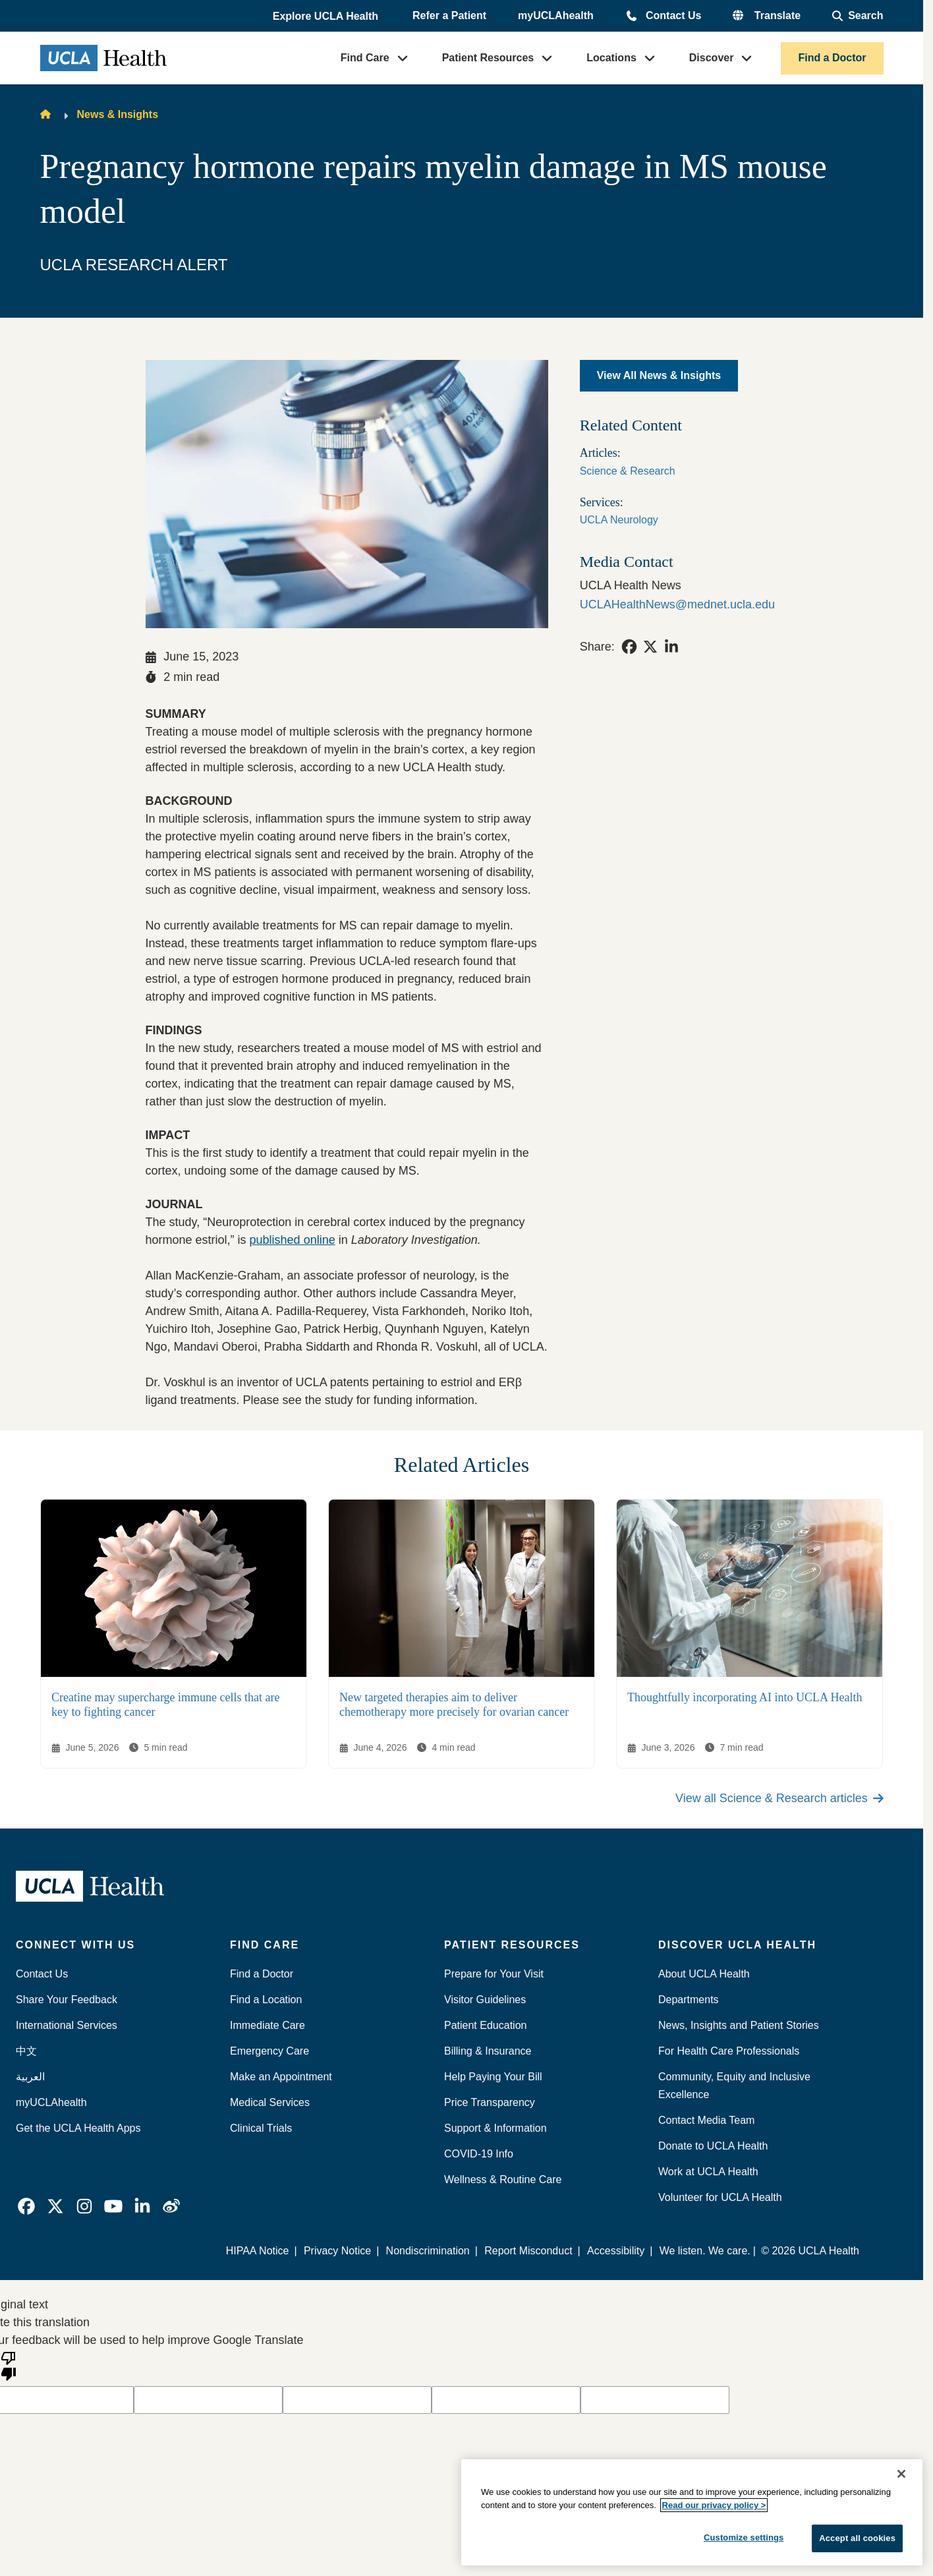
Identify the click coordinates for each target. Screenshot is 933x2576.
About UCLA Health (704, 1973)
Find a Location (266, 1999)
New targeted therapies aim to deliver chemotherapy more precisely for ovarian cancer (454, 1705)
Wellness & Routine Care (502, 2179)
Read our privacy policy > (714, 2505)
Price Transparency (489, 2102)
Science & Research (627, 471)
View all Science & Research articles (779, 1798)
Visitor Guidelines (485, 1999)
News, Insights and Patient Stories (738, 2025)
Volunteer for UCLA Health (720, 2197)
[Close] (901, 2473)
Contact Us (673, 15)
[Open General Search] (857, 16)
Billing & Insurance (488, 2051)
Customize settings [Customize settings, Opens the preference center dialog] (744, 2537)
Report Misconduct (529, 2250)
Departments (688, 1999)
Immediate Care (267, 2025)
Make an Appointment (281, 2076)
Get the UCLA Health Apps (78, 2128)
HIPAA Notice (258, 2250)
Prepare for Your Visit (494, 1973)
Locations (611, 57)
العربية (30, 2076)
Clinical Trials (261, 2128)
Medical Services (270, 2102)
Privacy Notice (338, 2250)
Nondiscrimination (428, 2250)
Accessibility (615, 2250)
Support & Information (495, 2128)
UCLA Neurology (619, 519)
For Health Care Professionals (728, 2051)
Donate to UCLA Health (713, 2146)
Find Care (365, 57)
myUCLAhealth (556, 15)
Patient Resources (488, 57)
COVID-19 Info (478, 2153)
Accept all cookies (857, 2538)
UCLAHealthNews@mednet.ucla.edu (677, 604)
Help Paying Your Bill (493, 2076)
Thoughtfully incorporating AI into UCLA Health (744, 1697)
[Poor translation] (8, 2365)
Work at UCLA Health (708, 2171)
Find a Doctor (832, 57)
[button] (327, 16)
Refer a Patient (449, 15)
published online (292, 1239)
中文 (26, 2051)
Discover (711, 57)
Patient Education (485, 2025)
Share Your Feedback (66, 1999)
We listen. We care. (705, 2250)
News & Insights (118, 114)
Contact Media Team (706, 2120)
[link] (629, 646)
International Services (66, 2025)
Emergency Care (269, 2051)
